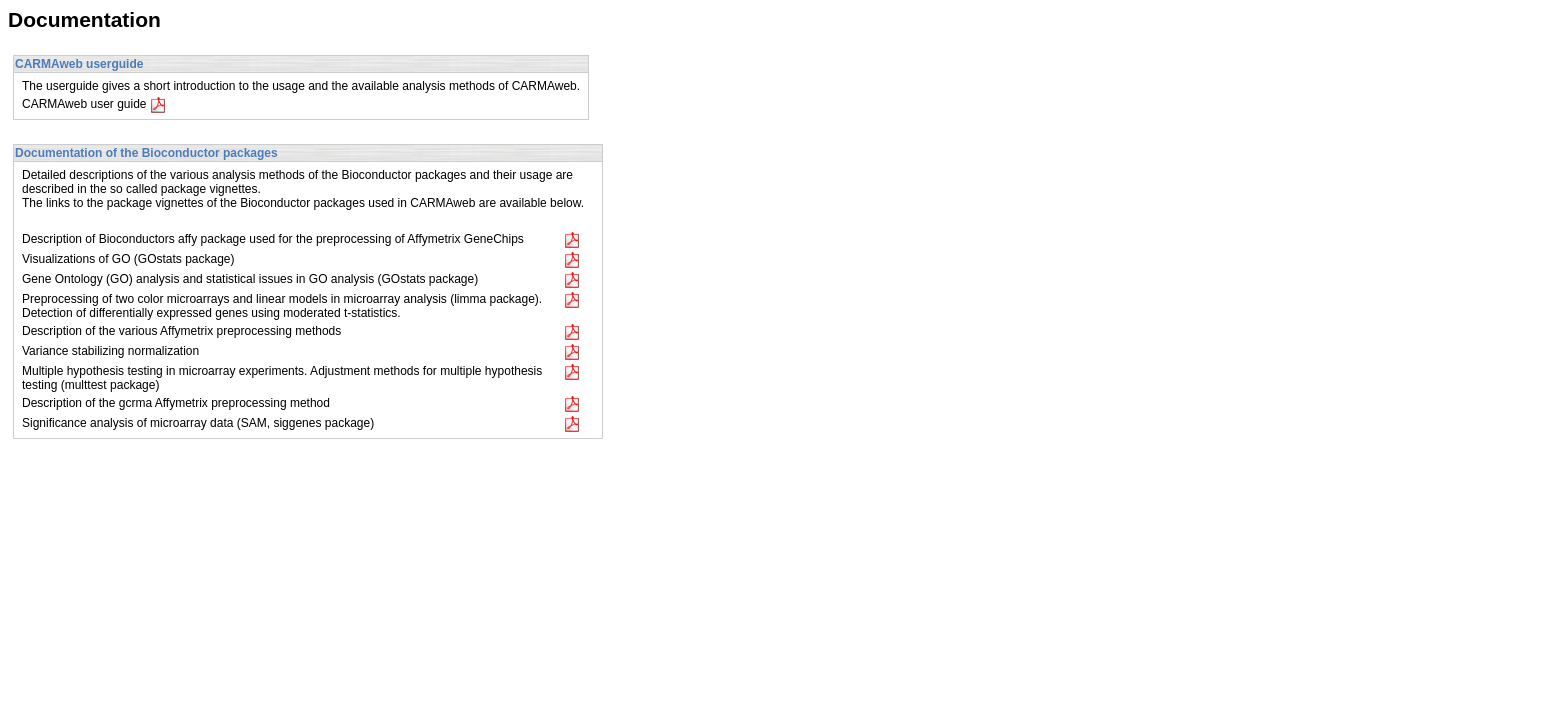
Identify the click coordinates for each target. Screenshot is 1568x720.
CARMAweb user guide (94, 104)
